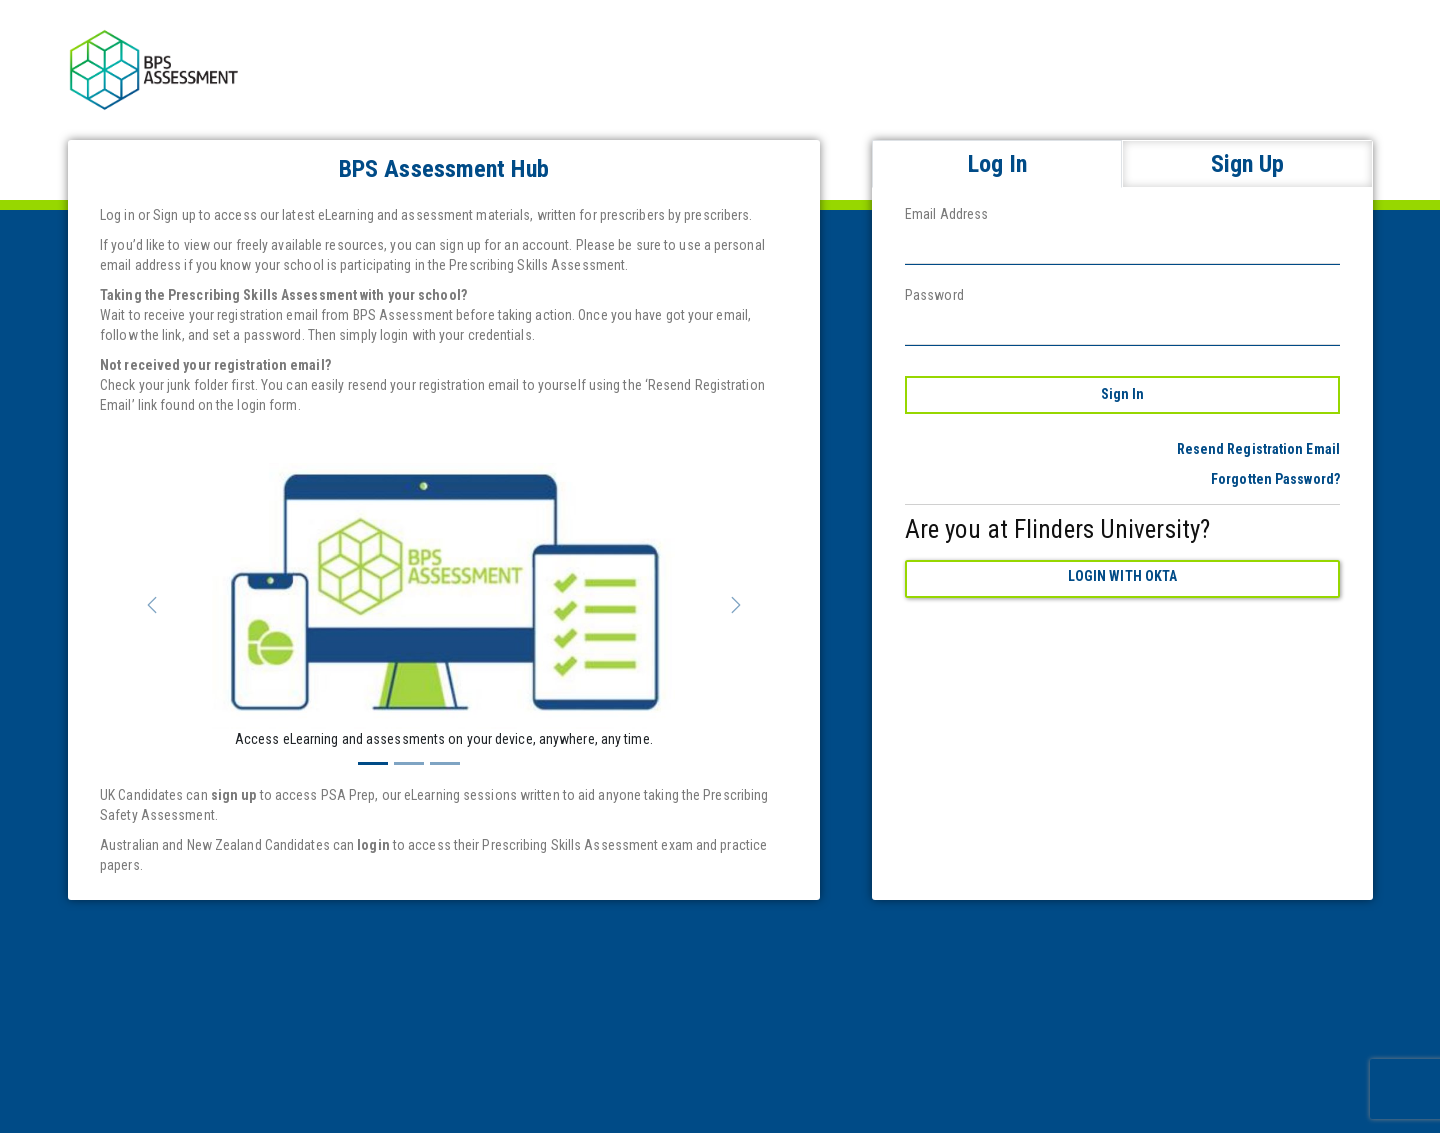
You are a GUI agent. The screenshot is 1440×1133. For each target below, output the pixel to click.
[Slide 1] (373, 763)
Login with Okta (1123, 576)
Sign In (1123, 394)
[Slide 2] (409, 763)
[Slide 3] (445, 763)
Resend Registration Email (1259, 449)
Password (934, 295)
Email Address (946, 214)
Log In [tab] (998, 164)
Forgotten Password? (1275, 479)
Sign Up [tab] (1248, 164)
